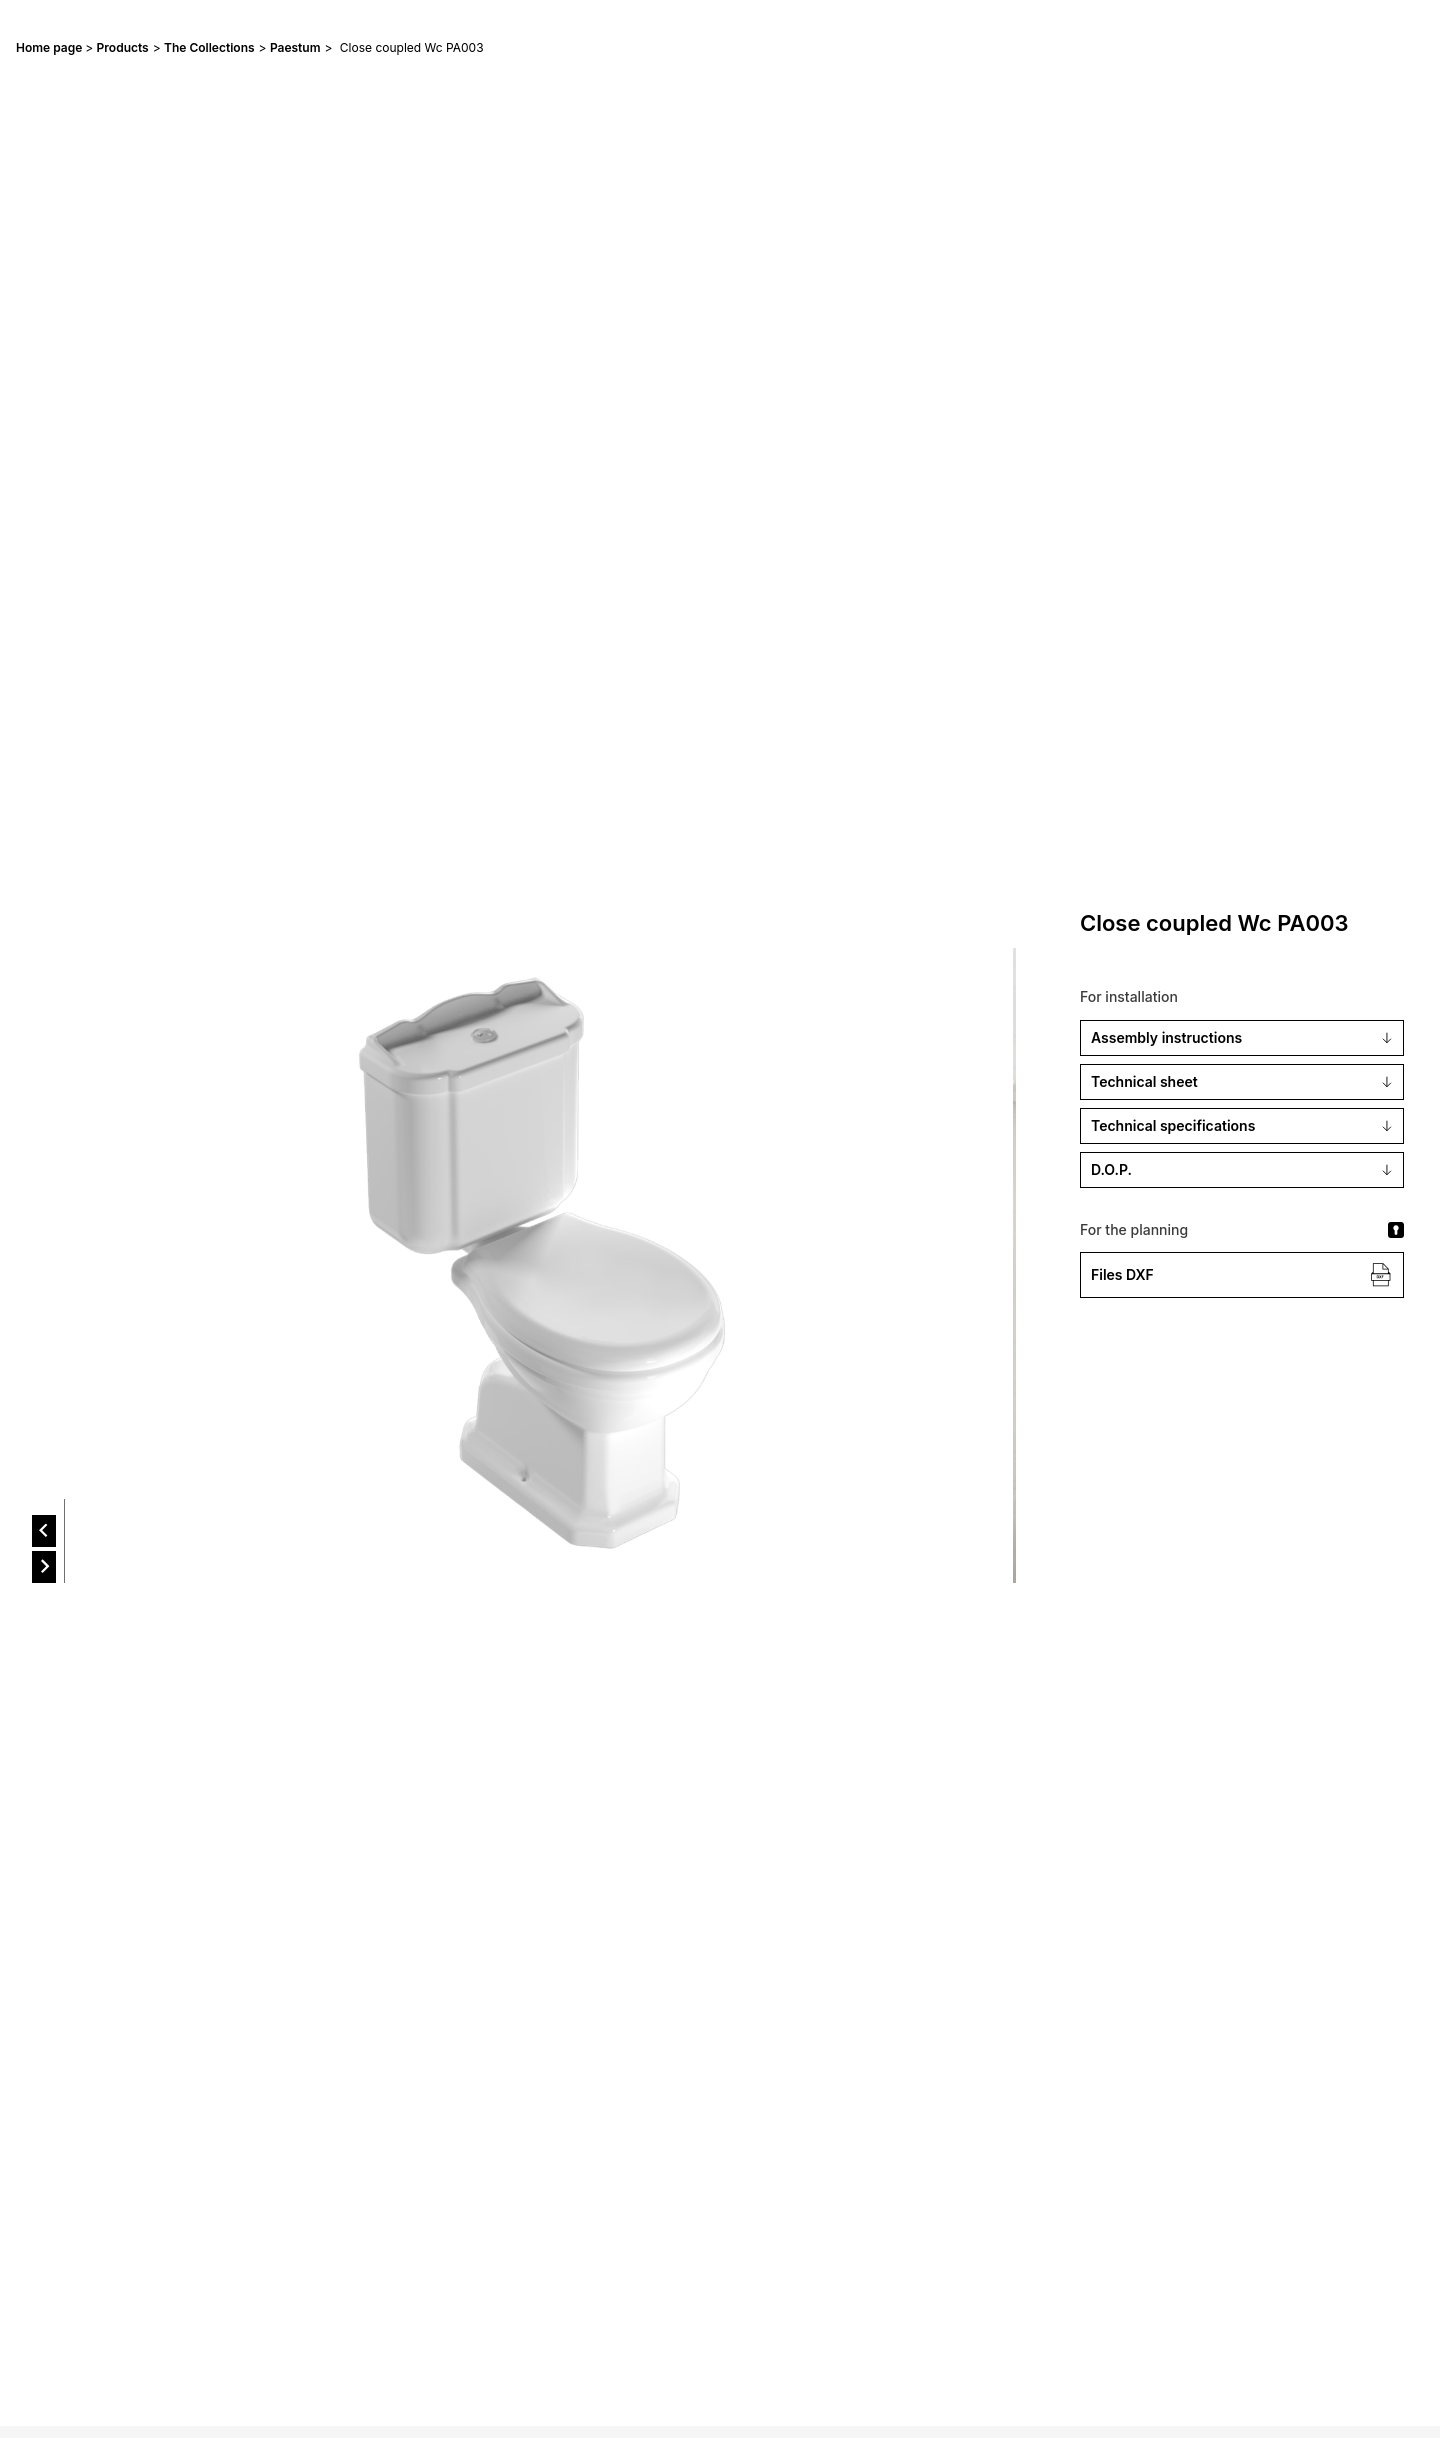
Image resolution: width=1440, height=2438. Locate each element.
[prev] (44, 1531)
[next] (44, 1567)
